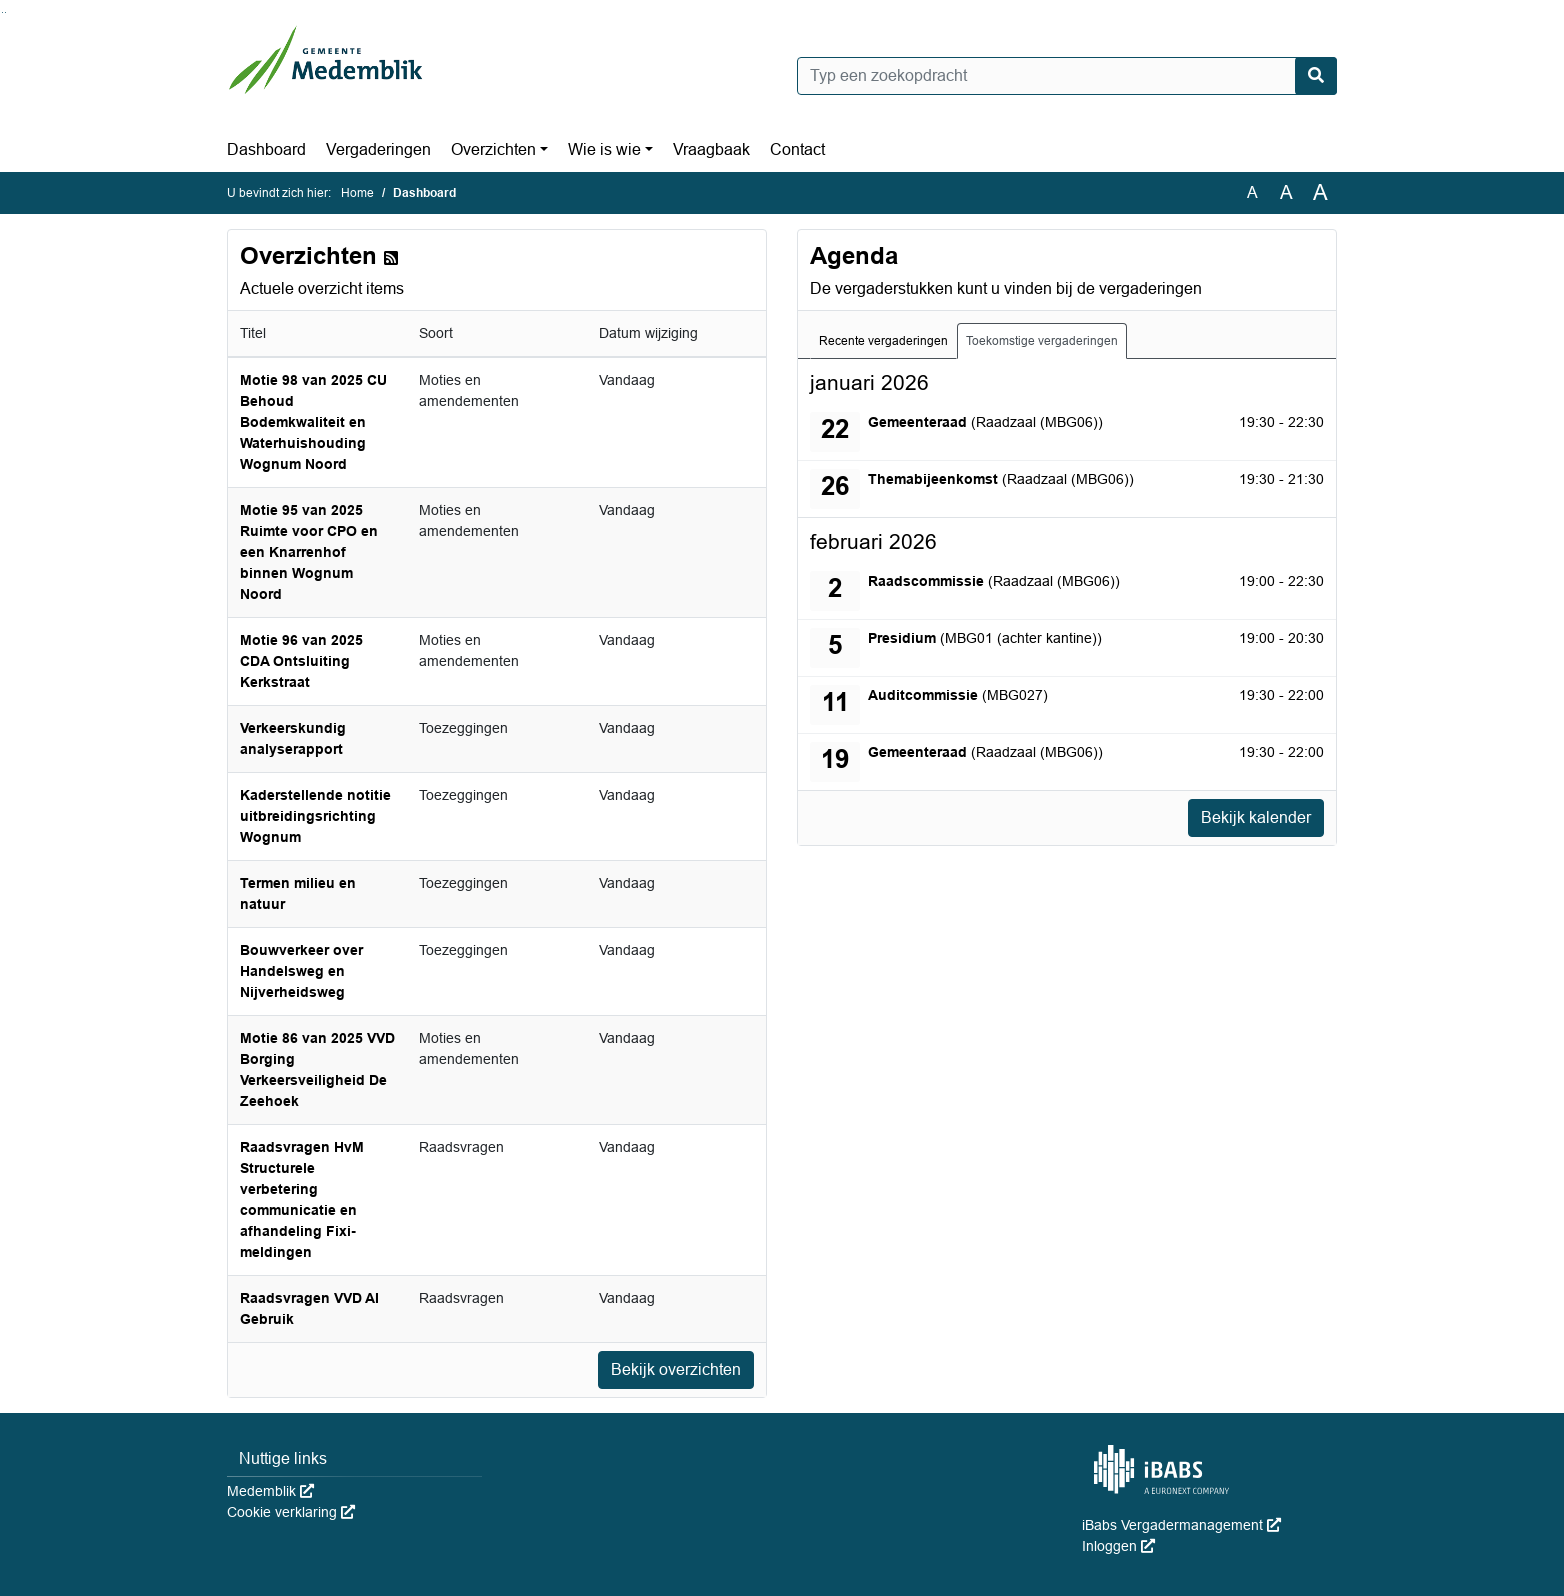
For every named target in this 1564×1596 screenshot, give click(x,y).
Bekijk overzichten (676, 1369)
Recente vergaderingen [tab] (883, 341)
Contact (797, 149)
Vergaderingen (378, 149)
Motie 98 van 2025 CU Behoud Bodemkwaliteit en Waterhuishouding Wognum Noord (313, 422)
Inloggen (1118, 1546)
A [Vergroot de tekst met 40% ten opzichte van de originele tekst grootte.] (1320, 193)
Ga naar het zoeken (2, 12)
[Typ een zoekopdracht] (1067, 76)
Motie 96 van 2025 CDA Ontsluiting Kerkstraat (301, 661)
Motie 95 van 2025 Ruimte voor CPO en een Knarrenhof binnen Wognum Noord (309, 552)
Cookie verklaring (291, 1512)
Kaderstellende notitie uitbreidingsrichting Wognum (315, 816)
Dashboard (266, 149)
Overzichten (493, 149)
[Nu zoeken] (1316, 76)
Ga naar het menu (5, 12)
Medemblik (270, 1491)
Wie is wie (604, 149)
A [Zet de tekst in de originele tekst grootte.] (1252, 192)
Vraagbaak (711, 149)
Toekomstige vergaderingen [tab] (1042, 341)
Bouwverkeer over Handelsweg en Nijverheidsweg (301, 971)
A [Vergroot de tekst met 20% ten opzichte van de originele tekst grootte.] (1286, 192)
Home (357, 193)
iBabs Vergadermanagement (1181, 1525)
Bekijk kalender (1256, 817)
